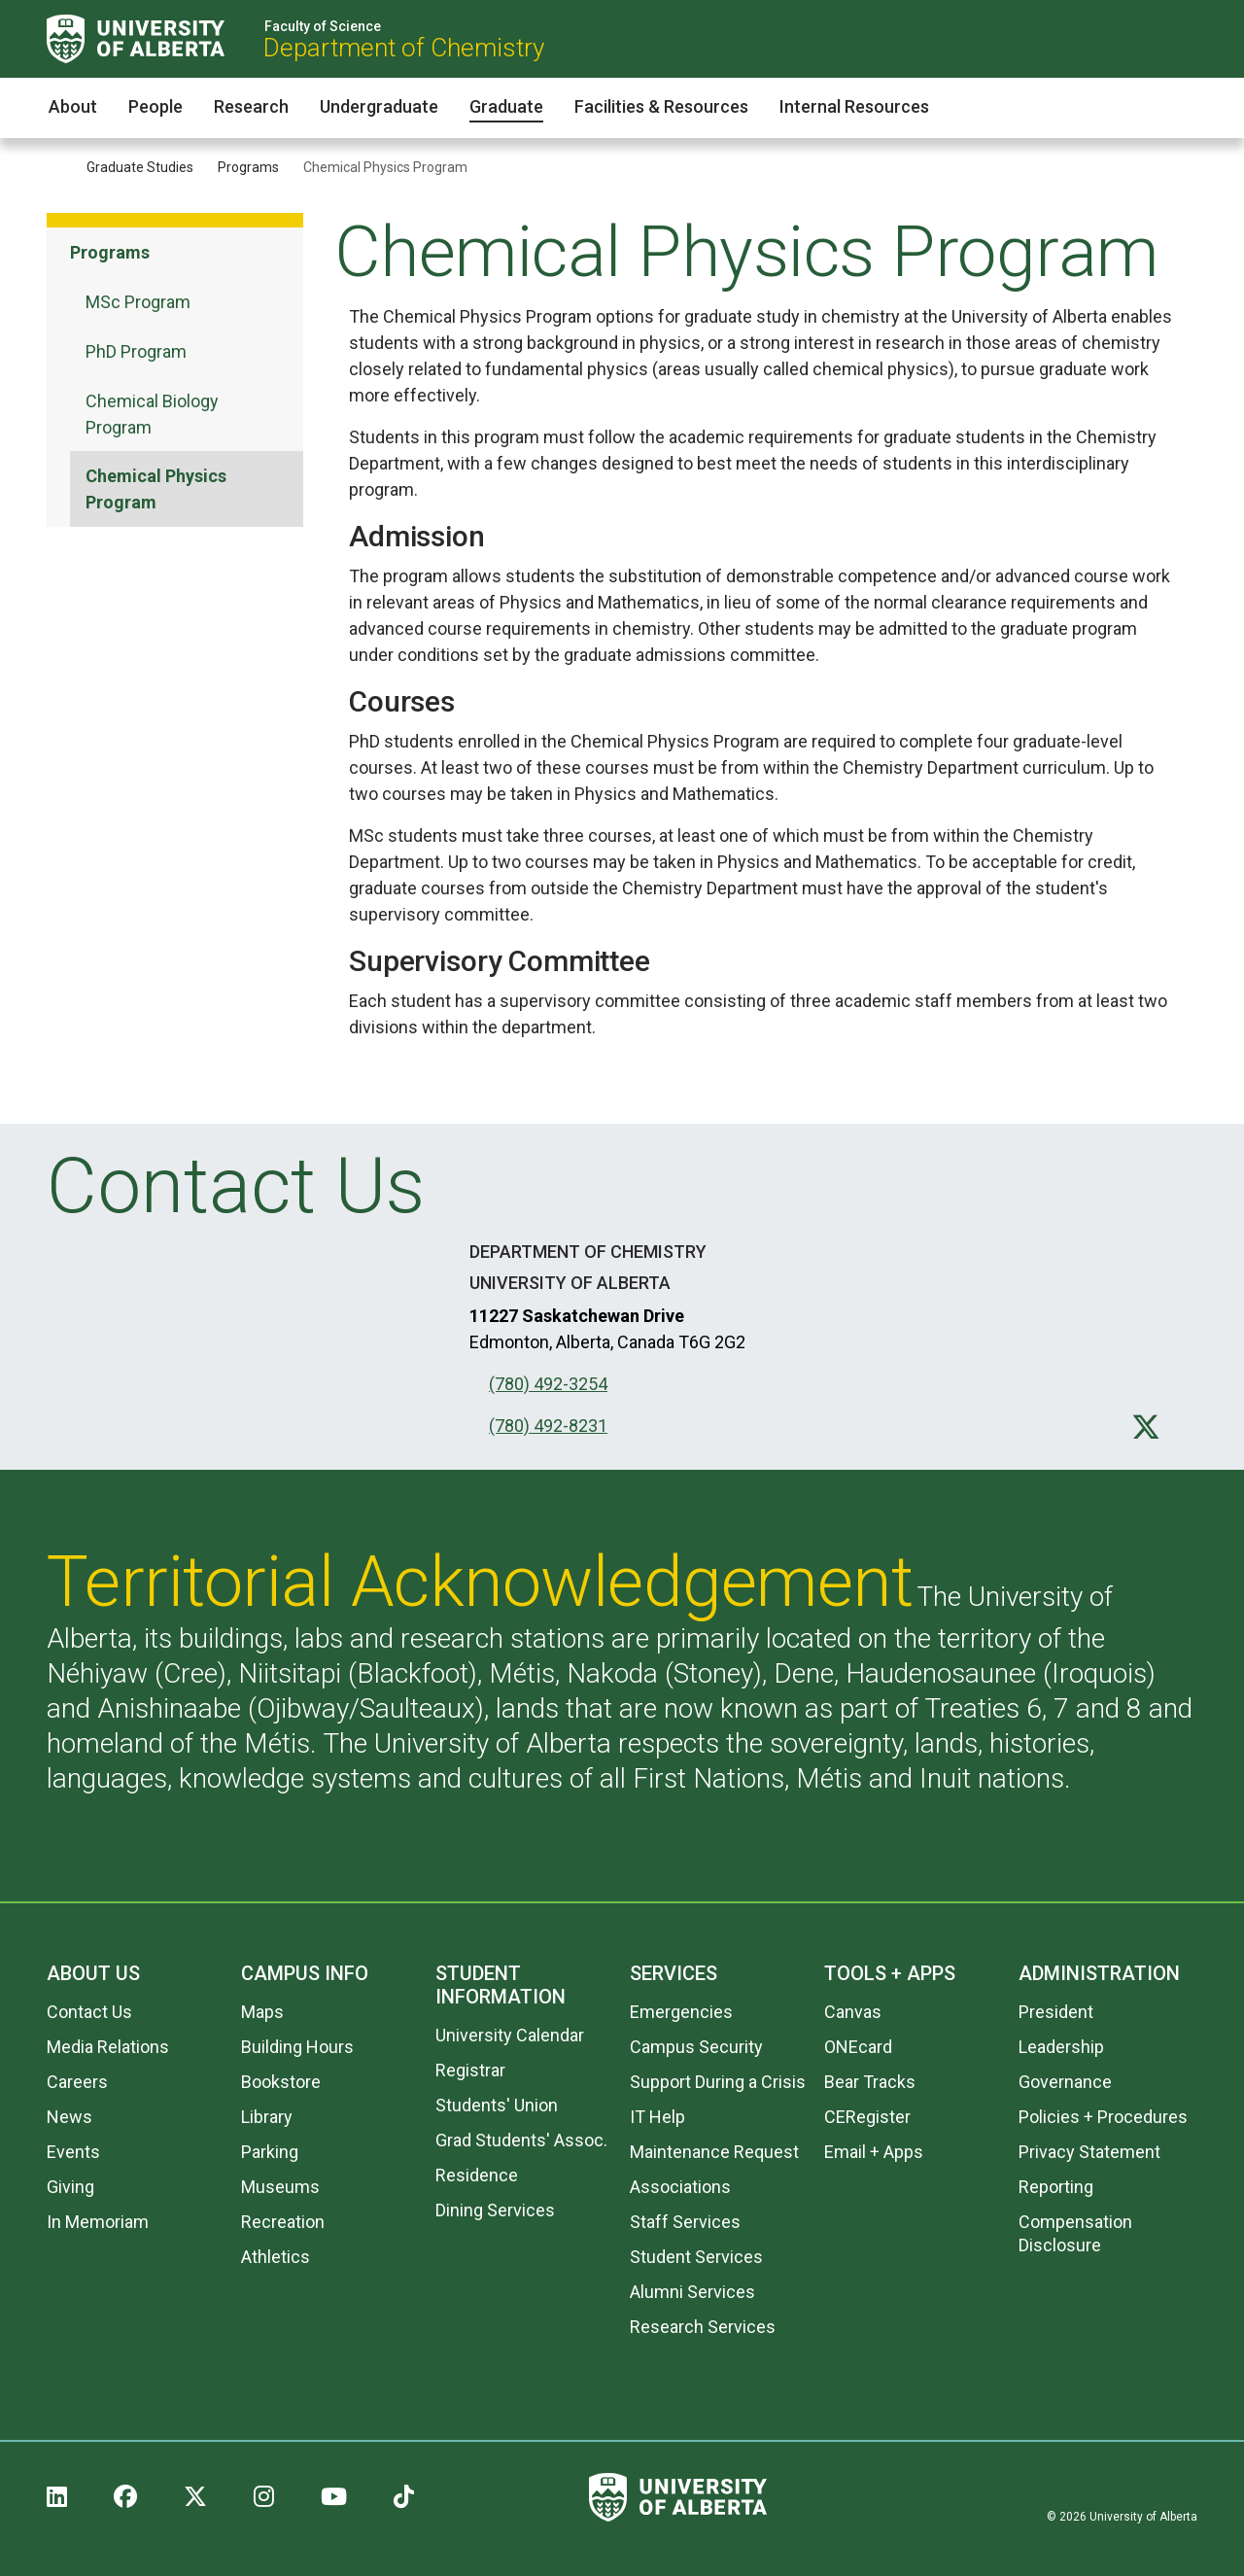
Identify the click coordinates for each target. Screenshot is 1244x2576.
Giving (70, 2186)
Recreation (283, 2221)
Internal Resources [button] (854, 106)
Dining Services (495, 2210)
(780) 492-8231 (548, 1425)
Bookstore (281, 2081)
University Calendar (509, 2035)
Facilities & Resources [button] (661, 106)
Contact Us (89, 2012)
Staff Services (685, 2221)
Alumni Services (692, 2291)
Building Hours (297, 2046)
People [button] (155, 106)
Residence (476, 2175)
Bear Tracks (870, 2081)
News (69, 2116)
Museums (280, 2186)
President (1056, 2012)
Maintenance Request (714, 2151)
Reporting (1056, 2186)
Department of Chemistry (403, 47)
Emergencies (681, 2012)
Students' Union (496, 2105)
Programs (248, 167)
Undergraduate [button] (379, 106)
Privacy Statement (1089, 2151)
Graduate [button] (506, 106)
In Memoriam (98, 2221)
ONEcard (858, 2046)
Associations (680, 2186)
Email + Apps (873, 2151)
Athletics (275, 2256)
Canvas (852, 2012)
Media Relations (108, 2046)
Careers (77, 2081)
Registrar (470, 2070)
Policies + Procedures (1103, 2116)
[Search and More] (1185, 39)
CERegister (867, 2116)
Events (73, 2151)
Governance (1065, 2081)
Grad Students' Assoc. (521, 2140)
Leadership (1061, 2046)
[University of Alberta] (136, 39)
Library (267, 2116)
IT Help (657, 2116)
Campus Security (696, 2046)
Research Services (703, 2326)
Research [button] (251, 106)
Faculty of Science (322, 26)
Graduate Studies (139, 167)
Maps (262, 2012)
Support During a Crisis (718, 2081)
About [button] (73, 106)
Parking (269, 2151)
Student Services (696, 2256)
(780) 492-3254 (548, 1384)
